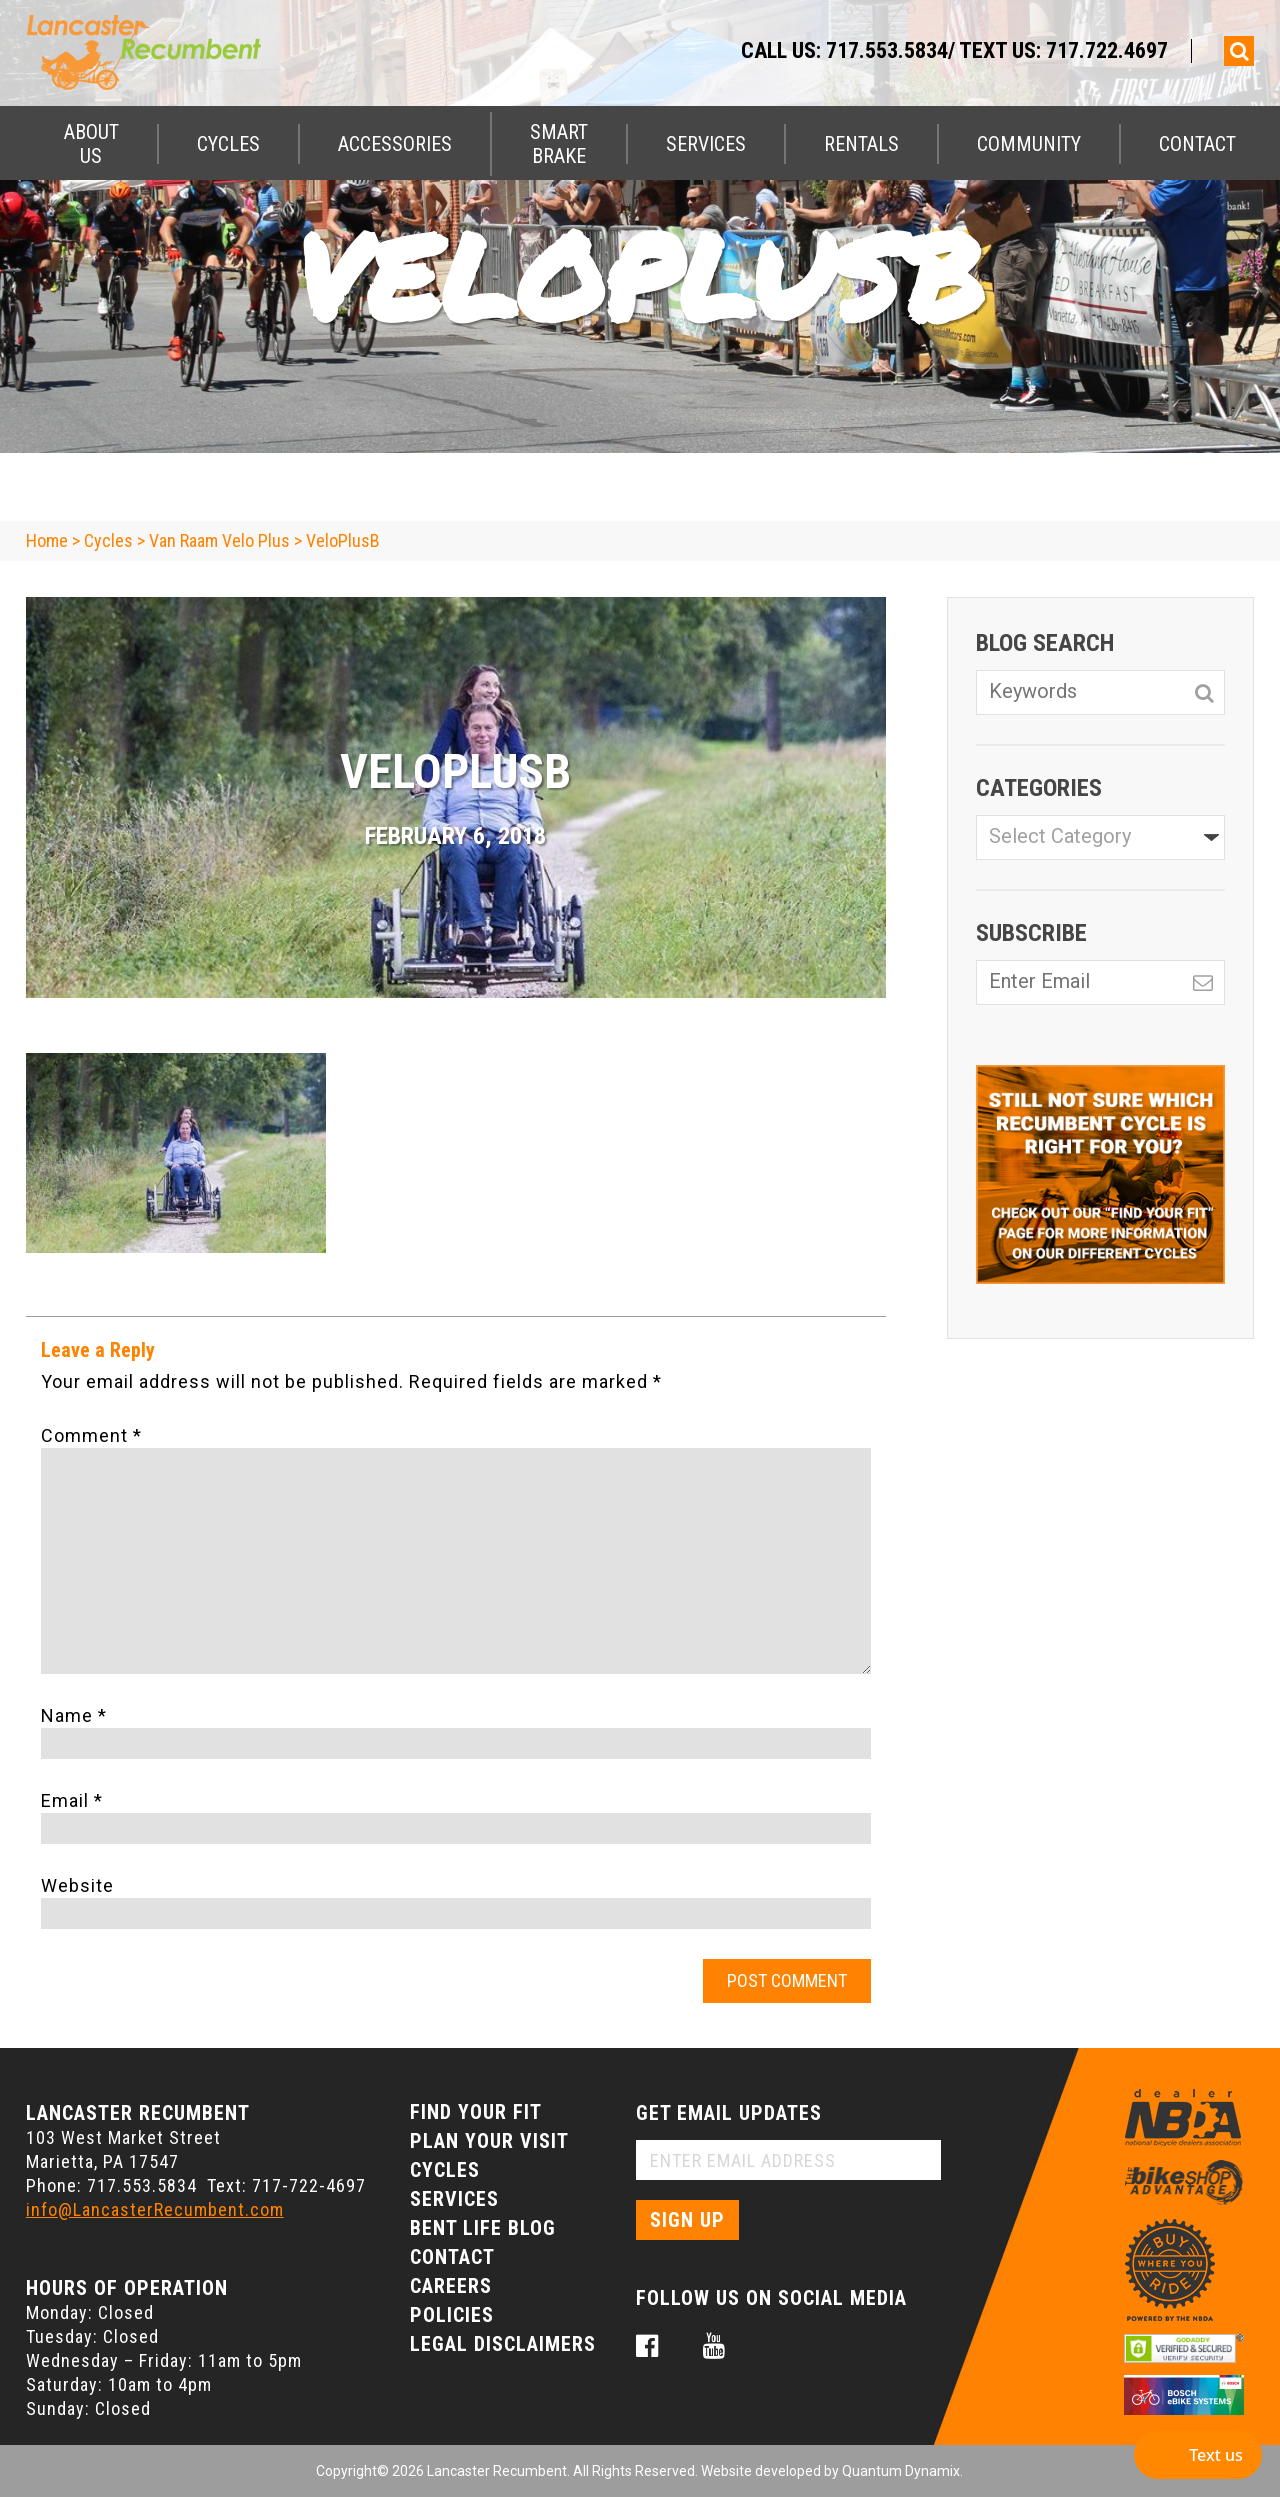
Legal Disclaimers (503, 2344)
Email (72, 1800)
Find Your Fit (476, 2112)
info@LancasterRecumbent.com (155, 2209)
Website (77, 1885)
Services (706, 144)
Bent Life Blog (483, 2228)
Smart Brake (559, 144)
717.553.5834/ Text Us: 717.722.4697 (997, 50)
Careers (451, 2286)
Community (1029, 144)
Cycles (228, 144)
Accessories (395, 144)
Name (74, 1715)
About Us (91, 144)
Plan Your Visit (489, 2141)
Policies (452, 2315)
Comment (91, 1435)
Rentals (861, 144)
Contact (1197, 144)
